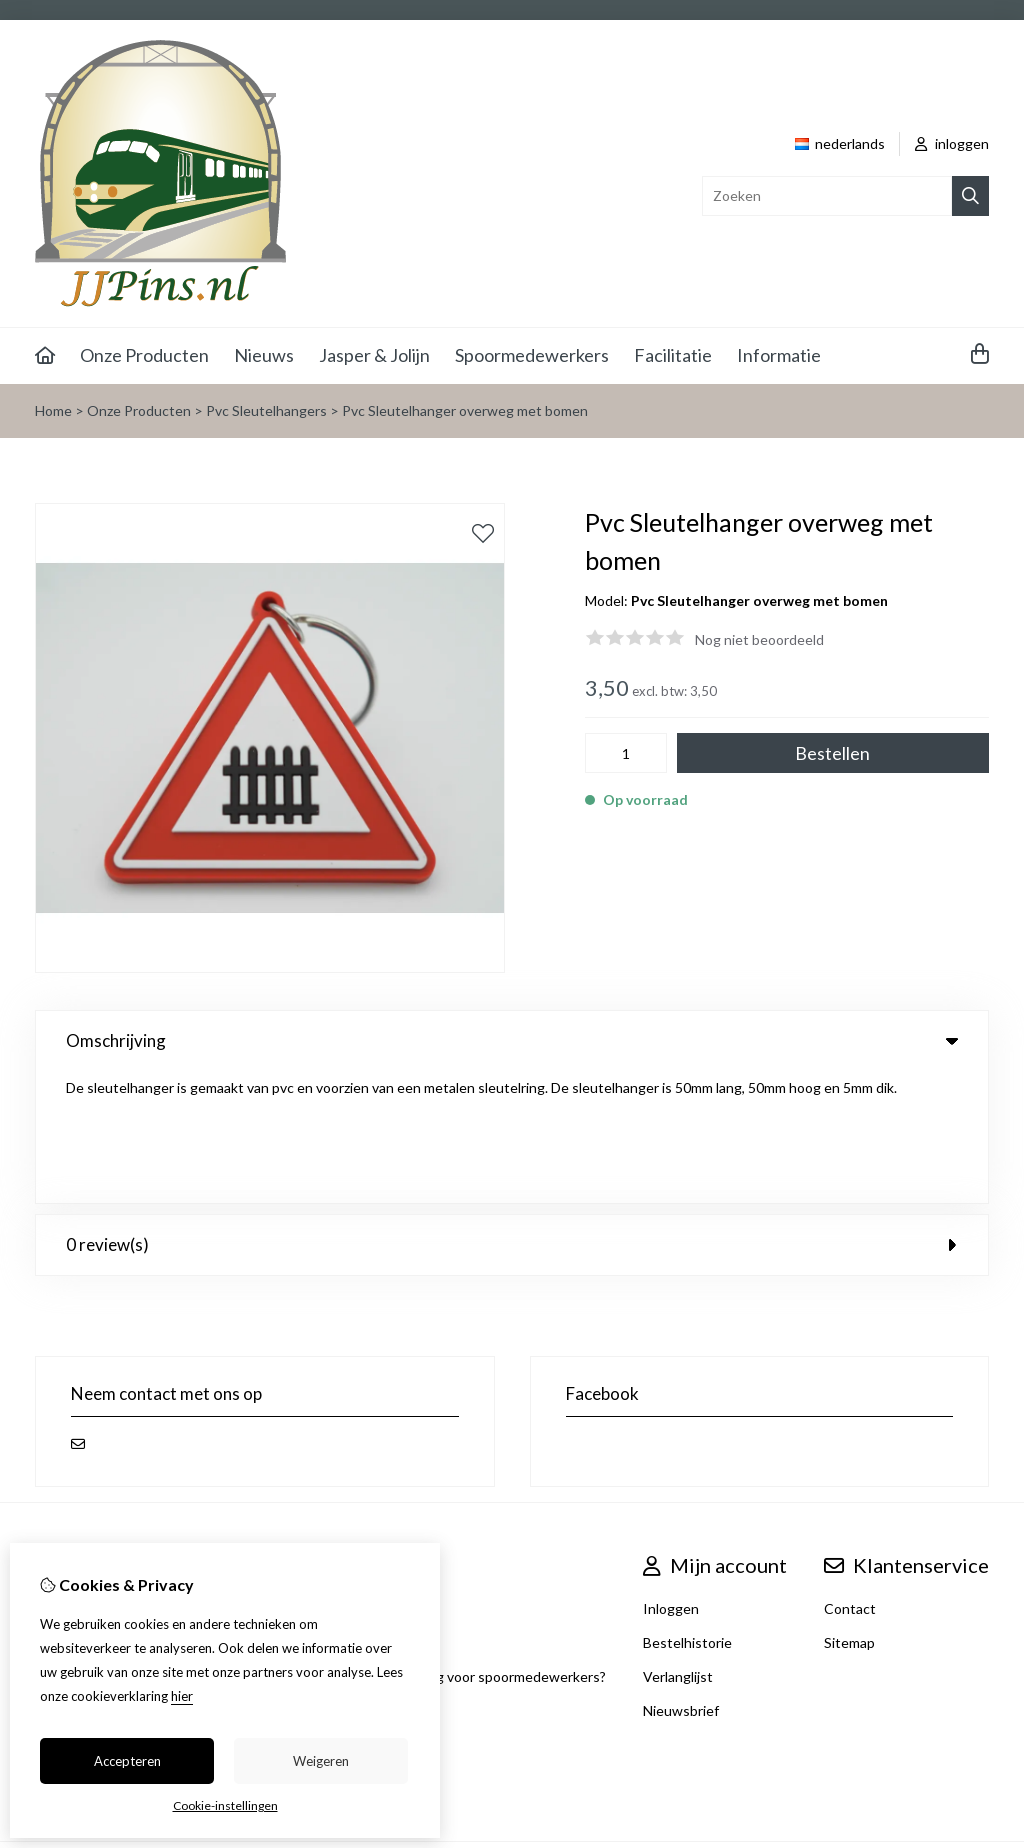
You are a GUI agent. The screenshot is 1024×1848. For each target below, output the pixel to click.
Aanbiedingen (264, 1476)
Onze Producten (144, 355)
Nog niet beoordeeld (759, 639)
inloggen (952, 143)
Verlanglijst (678, 1544)
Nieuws (264, 355)
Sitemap (849, 1510)
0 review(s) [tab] (512, 1112)
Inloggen (671, 1476)
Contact (850, 1476)
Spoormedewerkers (532, 355)
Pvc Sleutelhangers (266, 410)
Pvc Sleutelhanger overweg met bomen (465, 410)
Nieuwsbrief (681, 1578)
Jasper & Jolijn (374, 355)
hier (182, 1696)
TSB (978, 1736)
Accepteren (127, 1761)
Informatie (779, 355)
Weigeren (321, 1761)
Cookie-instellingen (225, 1805)
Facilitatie (673, 355)
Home (53, 410)
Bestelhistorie (687, 1510)
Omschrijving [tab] (512, 1040)
